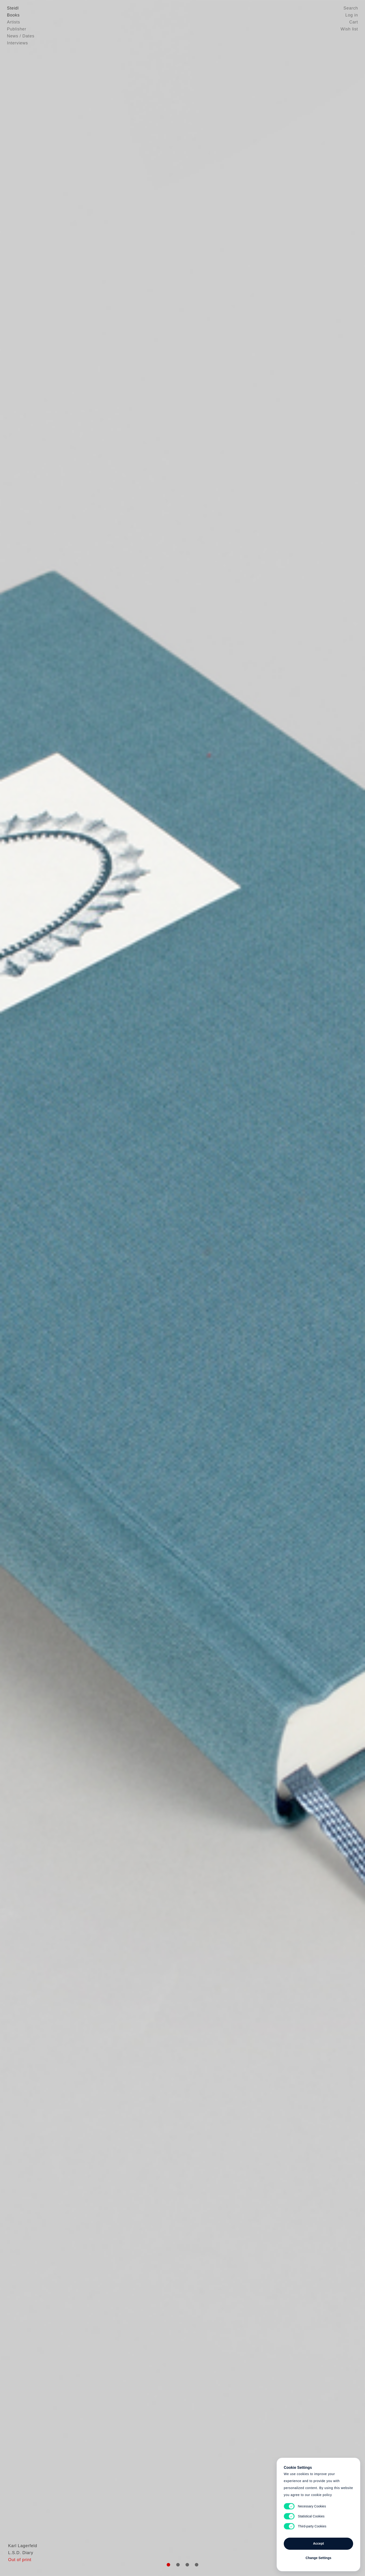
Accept (318, 2543)
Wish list (349, 29)
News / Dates (20, 36)
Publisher (16, 29)
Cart (353, 22)
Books (13, 15)
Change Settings (318, 2558)
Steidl (13, 8)
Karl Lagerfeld (21, 2551)
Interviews (17, 43)
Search (351, 8)
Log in (351, 15)
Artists (13, 22)
